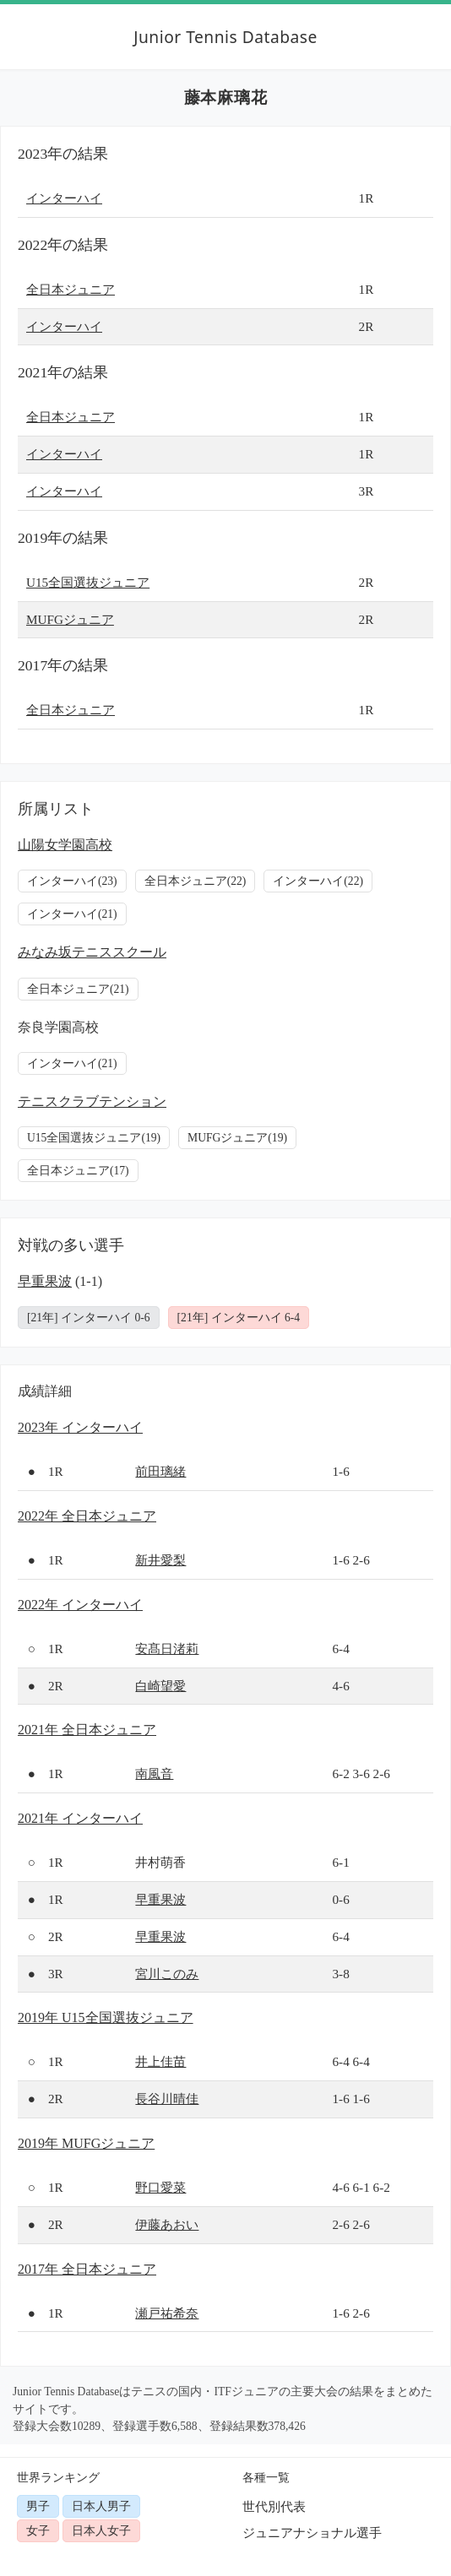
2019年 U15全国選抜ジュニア (105, 2017)
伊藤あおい (166, 2224)
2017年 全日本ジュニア (87, 2269)
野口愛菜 (160, 2187)
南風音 (154, 1773)
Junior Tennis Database (225, 36)
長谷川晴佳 (166, 2098)
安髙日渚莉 (166, 1648)
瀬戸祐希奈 (166, 2313)
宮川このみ (166, 1973)
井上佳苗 (160, 2061)
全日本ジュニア (70, 289)
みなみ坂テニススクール (92, 952)
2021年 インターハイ (80, 1818)
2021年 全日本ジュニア (87, 1729)
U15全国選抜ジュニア (87, 582)
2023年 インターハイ (80, 1427)
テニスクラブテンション (92, 1101)
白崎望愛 (160, 1685)
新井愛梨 (160, 1560)
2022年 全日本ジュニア (87, 1516)
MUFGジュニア (70, 619)
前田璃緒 (160, 1471)
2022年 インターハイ (80, 1604)
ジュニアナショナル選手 (312, 2532)
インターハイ (64, 198)
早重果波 (45, 1281)
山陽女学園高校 (65, 845)
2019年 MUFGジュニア (86, 2143)
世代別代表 (274, 2506)
